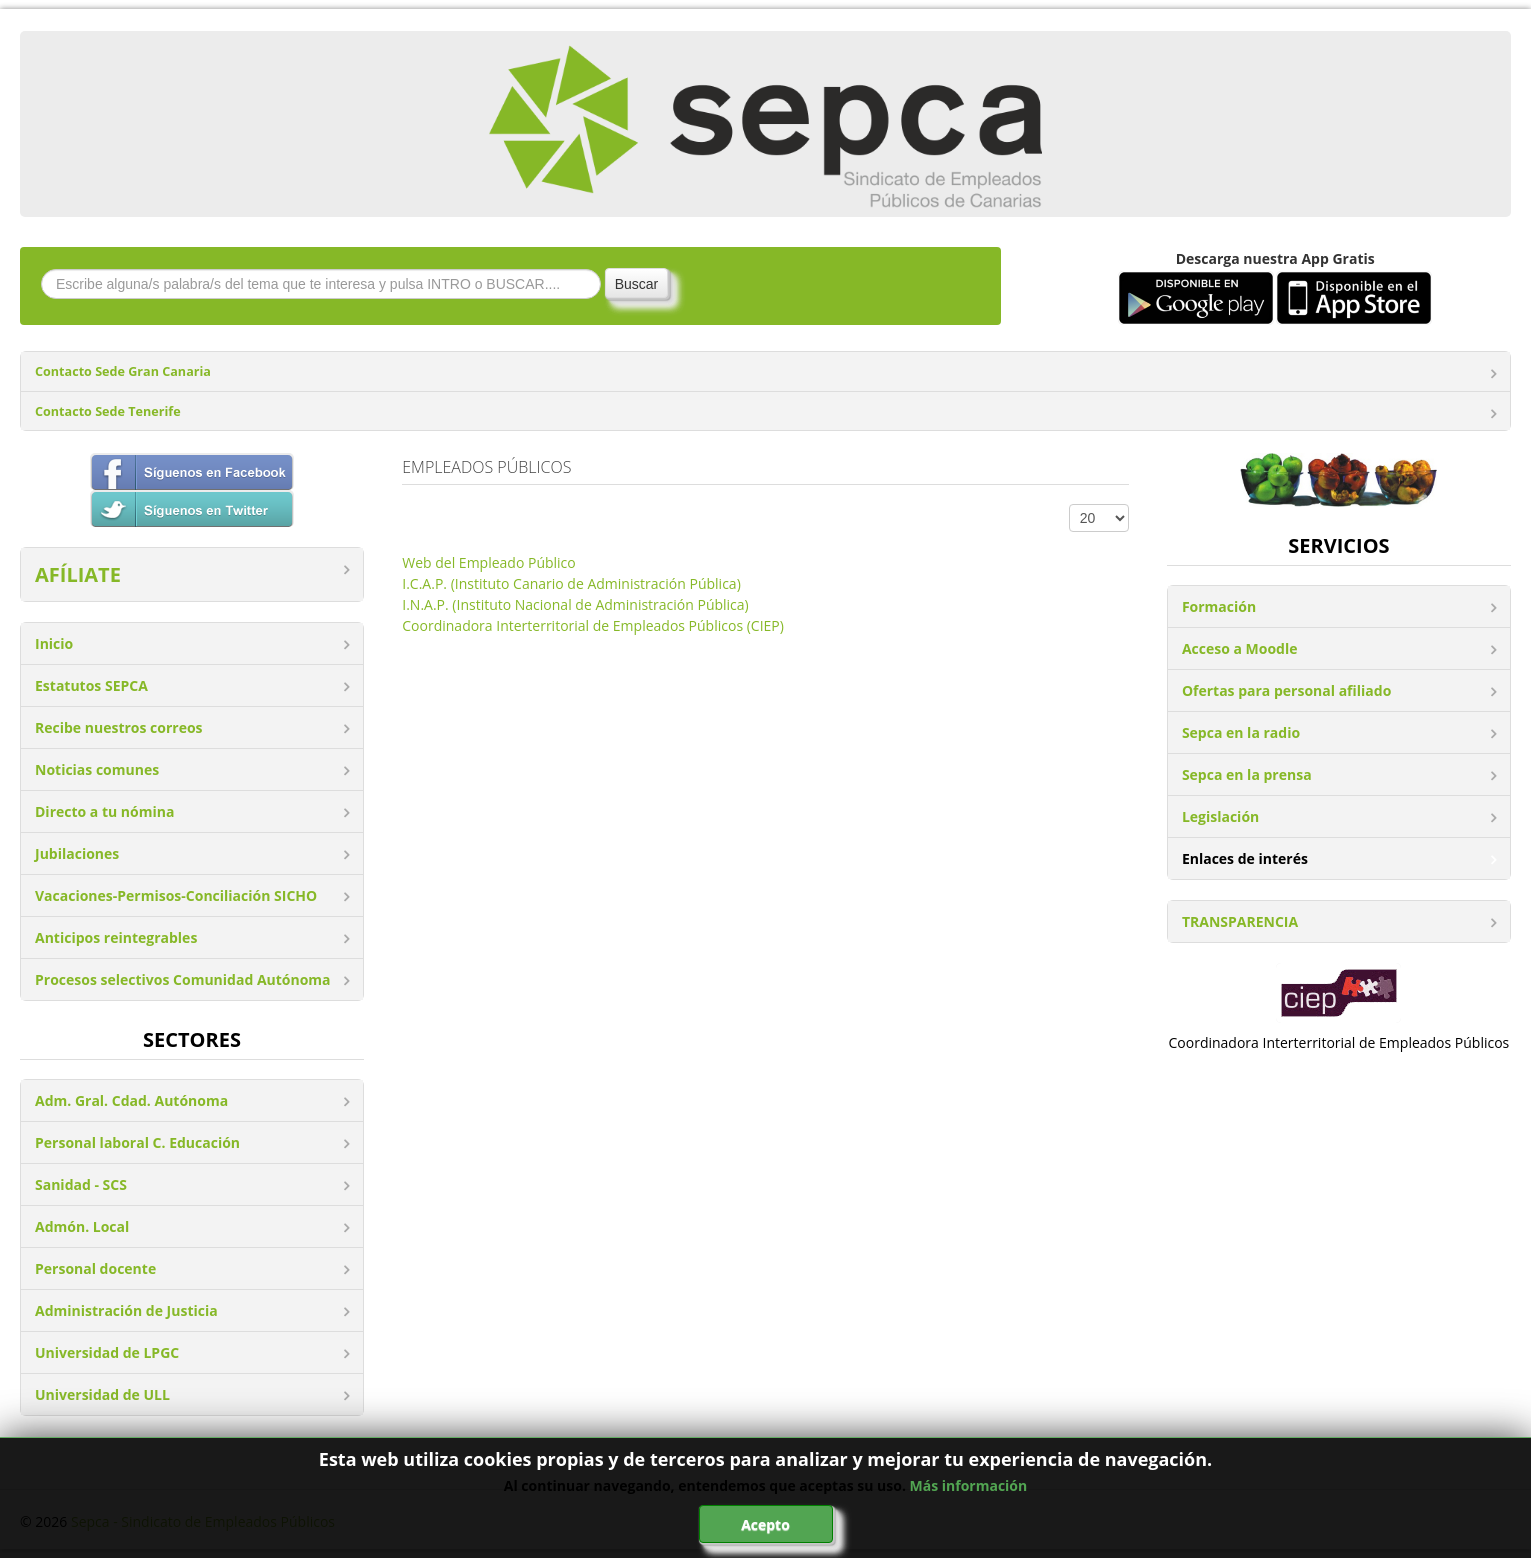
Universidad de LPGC (107, 1352)
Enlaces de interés (1245, 858)
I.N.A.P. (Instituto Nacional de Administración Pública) (575, 604)
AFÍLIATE (78, 574)
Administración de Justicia (126, 1310)
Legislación (1220, 816)
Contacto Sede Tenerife (108, 411)
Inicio (54, 643)
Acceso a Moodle (1240, 648)
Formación (1219, 606)
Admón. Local (82, 1226)
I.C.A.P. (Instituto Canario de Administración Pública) (571, 583)
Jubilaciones (77, 853)
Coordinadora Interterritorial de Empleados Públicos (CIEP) (593, 625)
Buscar (637, 284)
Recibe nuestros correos (119, 727)
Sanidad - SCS (81, 1184)
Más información (969, 1485)
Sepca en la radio (1241, 732)
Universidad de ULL (102, 1394)
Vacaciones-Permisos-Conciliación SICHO (176, 895)
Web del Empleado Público (488, 562)
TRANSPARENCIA (1240, 921)
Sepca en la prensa (1247, 774)
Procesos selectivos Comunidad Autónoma (183, 979)
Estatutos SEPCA (91, 685)
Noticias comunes (97, 769)
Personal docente (95, 1268)
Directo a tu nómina (104, 811)
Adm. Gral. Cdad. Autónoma (131, 1100)
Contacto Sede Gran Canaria (123, 371)
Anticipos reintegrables (116, 937)
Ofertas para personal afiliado (1286, 690)
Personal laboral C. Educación (137, 1142)
